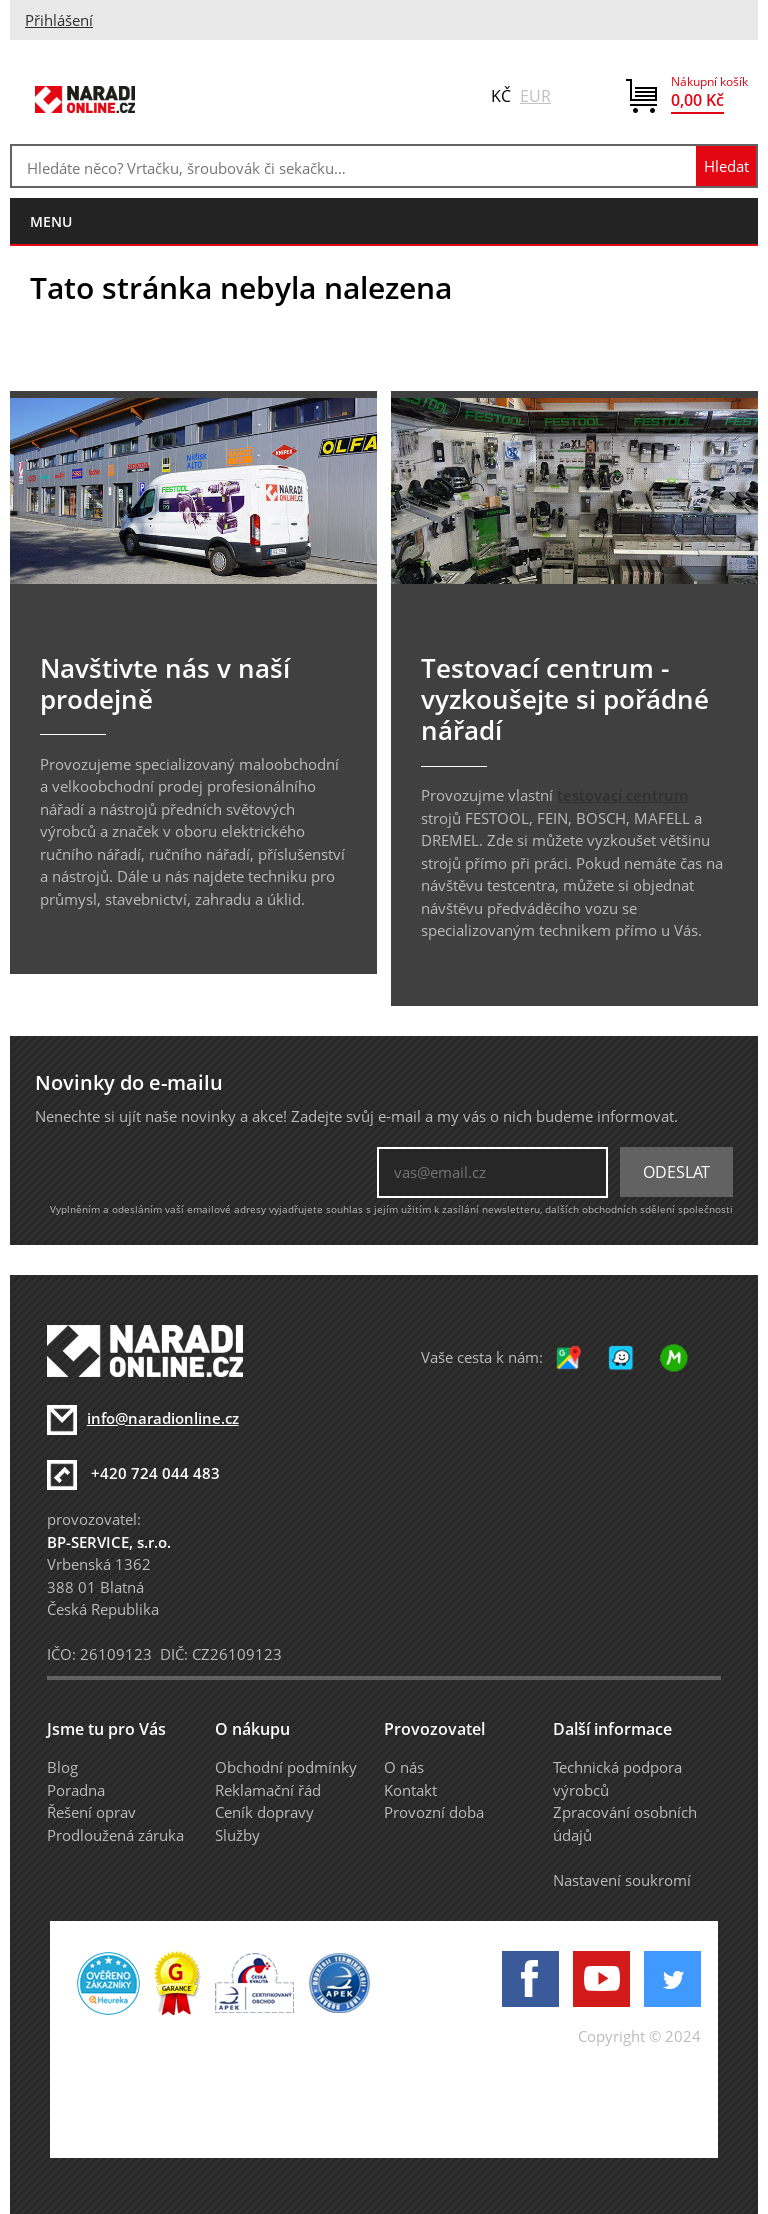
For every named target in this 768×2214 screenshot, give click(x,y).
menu (51, 221)
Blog (62, 1767)
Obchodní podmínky (286, 1767)
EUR (535, 96)
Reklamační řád (268, 1790)
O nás (404, 1767)
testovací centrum (622, 795)
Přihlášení (59, 20)
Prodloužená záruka (115, 1835)
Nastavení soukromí (622, 1880)
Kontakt (410, 1790)
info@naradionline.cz (163, 1418)
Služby (237, 1835)
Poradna (76, 1790)
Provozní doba (434, 1812)
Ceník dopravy (264, 1812)
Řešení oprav (91, 1812)
